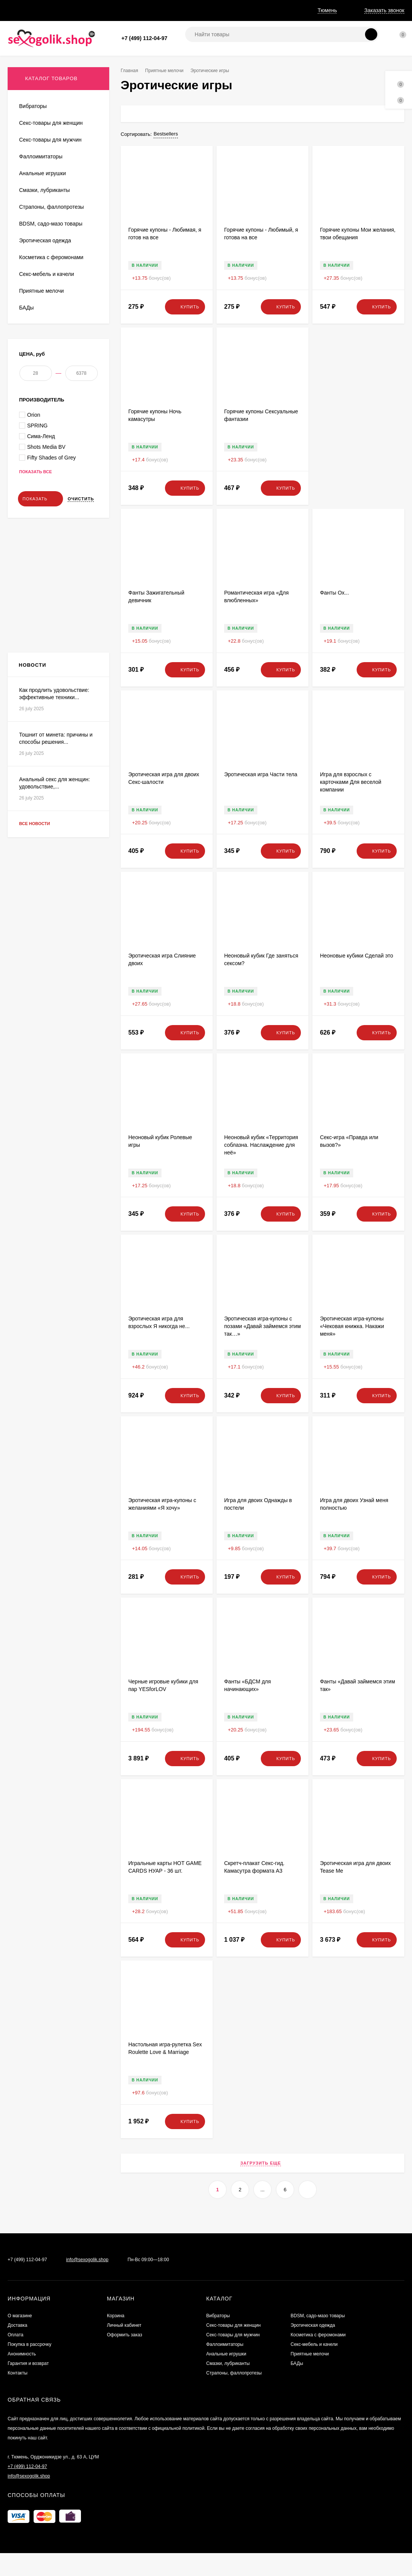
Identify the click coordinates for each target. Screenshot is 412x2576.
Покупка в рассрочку (136, 10)
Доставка (58, 10)
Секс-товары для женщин (233, 2348)
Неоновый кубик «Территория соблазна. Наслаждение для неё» (261, 1167)
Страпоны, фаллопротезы (234, 2396)
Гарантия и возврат (241, 10)
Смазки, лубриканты (228, 2386)
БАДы (297, 2386)
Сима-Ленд (37, 552)
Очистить (81, 615)
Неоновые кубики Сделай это (356, 978)
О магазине (21, 10)
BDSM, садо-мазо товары (318, 2338)
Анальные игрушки (226, 2376)
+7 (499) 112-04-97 (144, 38)
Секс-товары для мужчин (233, 2357)
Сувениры (30, 352)
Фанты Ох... (334, 616)
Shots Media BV (42, 563)
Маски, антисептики (42, 397)
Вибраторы (218, 2338)
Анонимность (188, 10)
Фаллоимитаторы (224, 2367)
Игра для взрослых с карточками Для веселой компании (350, 805)
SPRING (33, 541)
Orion (29, 531)
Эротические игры (40, 374)
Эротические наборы (43, 385)
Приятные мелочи (167, 70)
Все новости (41, 1057)
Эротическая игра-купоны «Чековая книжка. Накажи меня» (352, 1349)
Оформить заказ (124, 2357)
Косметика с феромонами (318, 2357)
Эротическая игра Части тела (260, 797)
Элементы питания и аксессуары (57, 329)
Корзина (115, 2338)
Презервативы (35, 340)
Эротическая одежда (313, 2348)
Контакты (17, 2396)
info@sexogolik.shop (87, 2282)
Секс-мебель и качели (314, 2367)
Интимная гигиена (40, 363)
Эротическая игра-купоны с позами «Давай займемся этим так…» (262, 1349)
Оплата (90, 10)
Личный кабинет (124, 2348)
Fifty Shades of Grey (47, 574)
